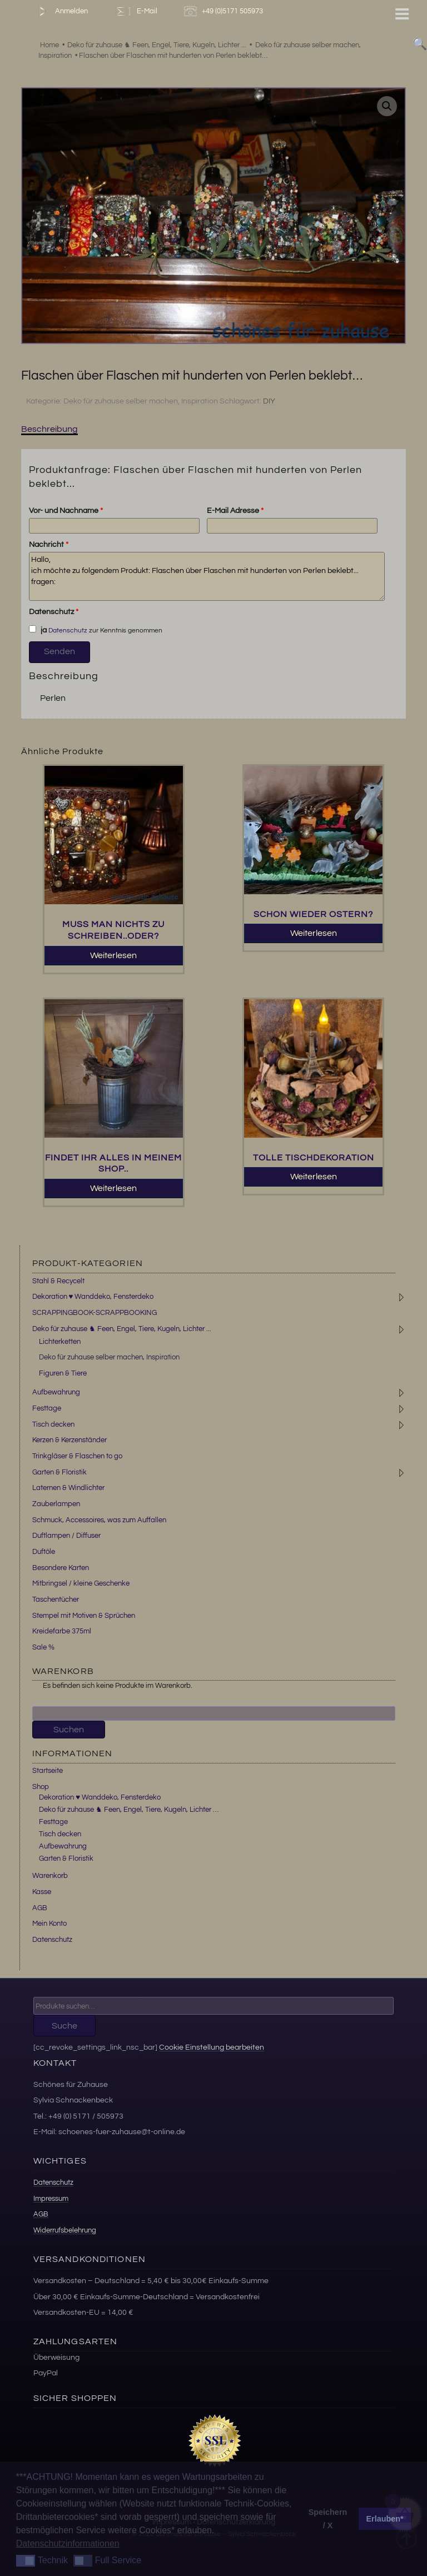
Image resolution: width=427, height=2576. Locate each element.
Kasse (41, 1892)
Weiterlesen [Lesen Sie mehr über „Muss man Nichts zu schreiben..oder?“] (113, 955)
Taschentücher (55, 1599)
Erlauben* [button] (385, 2518)
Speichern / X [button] (328, 2519)
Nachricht (48, 545)
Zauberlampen (56, 1504)
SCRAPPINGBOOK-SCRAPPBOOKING (94, 1313)
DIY (269, 401)
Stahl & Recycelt (58, 1281)
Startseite (47, 1771)
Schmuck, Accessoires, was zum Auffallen (99, 1520)
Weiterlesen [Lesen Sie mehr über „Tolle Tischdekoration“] (313, 1176)
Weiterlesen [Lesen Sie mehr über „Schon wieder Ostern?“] (313, 933)
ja (38, 629)
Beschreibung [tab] (49, 429)
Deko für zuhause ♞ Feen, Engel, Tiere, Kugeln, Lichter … (129, 1809)
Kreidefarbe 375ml (61, 1631)
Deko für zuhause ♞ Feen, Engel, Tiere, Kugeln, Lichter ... (121, 1329)
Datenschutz (53, 612)
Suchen (68, 1729)
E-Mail (135, 11)
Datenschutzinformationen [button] (68, 2543)
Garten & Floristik (59, 1472)
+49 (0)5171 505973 (224, 11)
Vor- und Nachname (66, 511)
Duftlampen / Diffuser (66, 1535)
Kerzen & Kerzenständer (69, 1440)
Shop (40, 1787)
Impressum (50, 2199)
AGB (39, 1908)
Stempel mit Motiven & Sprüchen (83, 1616)
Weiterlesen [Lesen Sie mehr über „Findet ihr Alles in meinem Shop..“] (113, 1188)
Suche (64, 2025)
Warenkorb (50, 1876)
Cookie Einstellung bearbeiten (211, 2047)
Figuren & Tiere (63, 1373)
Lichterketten (60, 1342)
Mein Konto (49, 1923)
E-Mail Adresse (235, 511)
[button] (387, 106)
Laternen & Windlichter (68, 1488)
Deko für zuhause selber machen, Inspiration (140, 401)
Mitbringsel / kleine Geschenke (81, 1583)
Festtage (46, 1408)
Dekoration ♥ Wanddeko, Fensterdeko (93, 1297)
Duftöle (43, 1552)
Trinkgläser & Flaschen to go (77, 1456)
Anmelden (61, 11)
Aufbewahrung (56, 1392)
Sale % (43, 1647)
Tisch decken (53, 1424)
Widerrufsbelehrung (64, 2230)
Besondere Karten (60, 1568)
